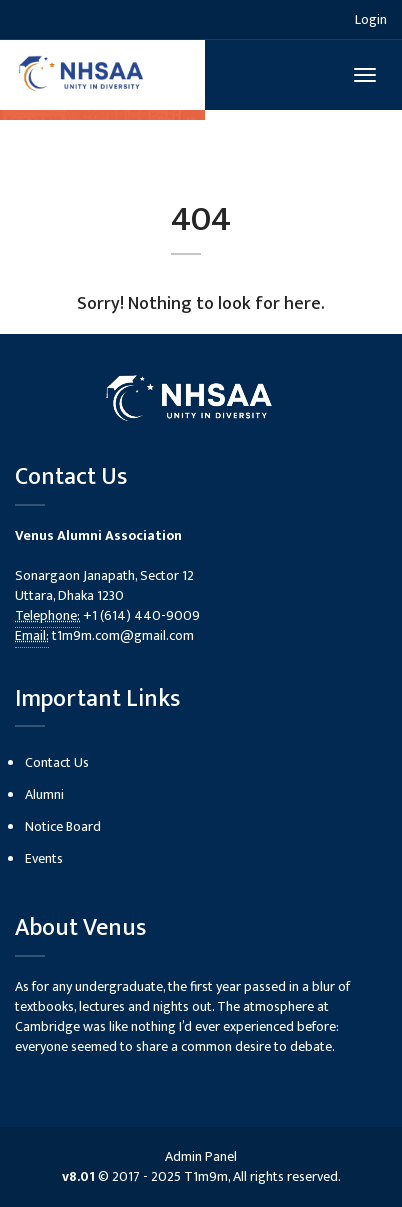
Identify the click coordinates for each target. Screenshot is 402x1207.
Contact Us (57, 762)
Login (371, 19)
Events (44, 858)
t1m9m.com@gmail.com (123, 635)
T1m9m (206, 1176)
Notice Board (63, 826)
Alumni (44, 794)
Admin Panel (201, 1156)
